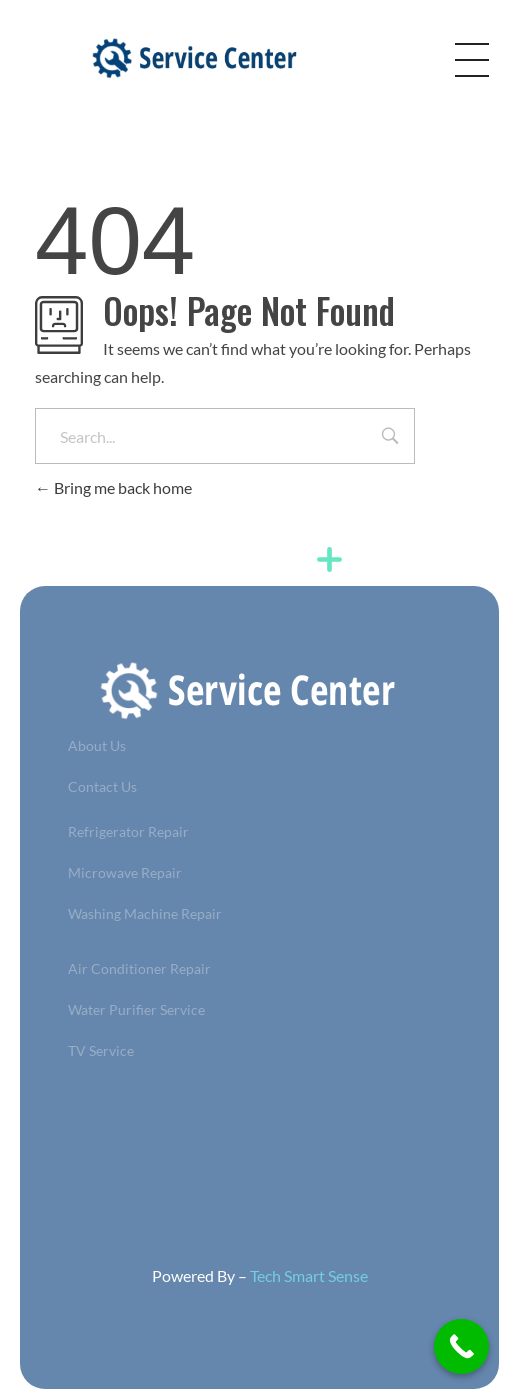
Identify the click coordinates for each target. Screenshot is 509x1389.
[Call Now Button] (461, 1346)
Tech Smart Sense (309, 1275)
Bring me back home (113, 487)
